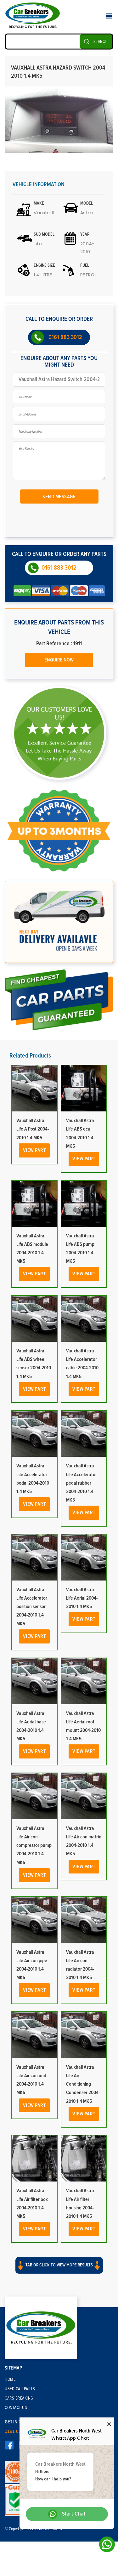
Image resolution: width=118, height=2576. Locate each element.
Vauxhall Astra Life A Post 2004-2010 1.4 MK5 (32, 1129)
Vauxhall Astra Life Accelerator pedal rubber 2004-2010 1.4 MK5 (81, 1482)
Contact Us (16, 2408)
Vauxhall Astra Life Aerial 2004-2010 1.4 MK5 (82, 1598)
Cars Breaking (19, 2398)
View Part (34, 1150)
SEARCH (100, 41)
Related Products (30, 1056)
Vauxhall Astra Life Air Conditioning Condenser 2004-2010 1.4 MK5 (83, 2084)
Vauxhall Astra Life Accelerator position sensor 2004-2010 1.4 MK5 (31, 1606)
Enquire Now (59, 659)
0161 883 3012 (65, 337)
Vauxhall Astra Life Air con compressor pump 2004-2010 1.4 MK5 (34, 1845)
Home (10, 2379)
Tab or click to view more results (59, 2265)
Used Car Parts (20, 2389)
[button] (59, 2270)
